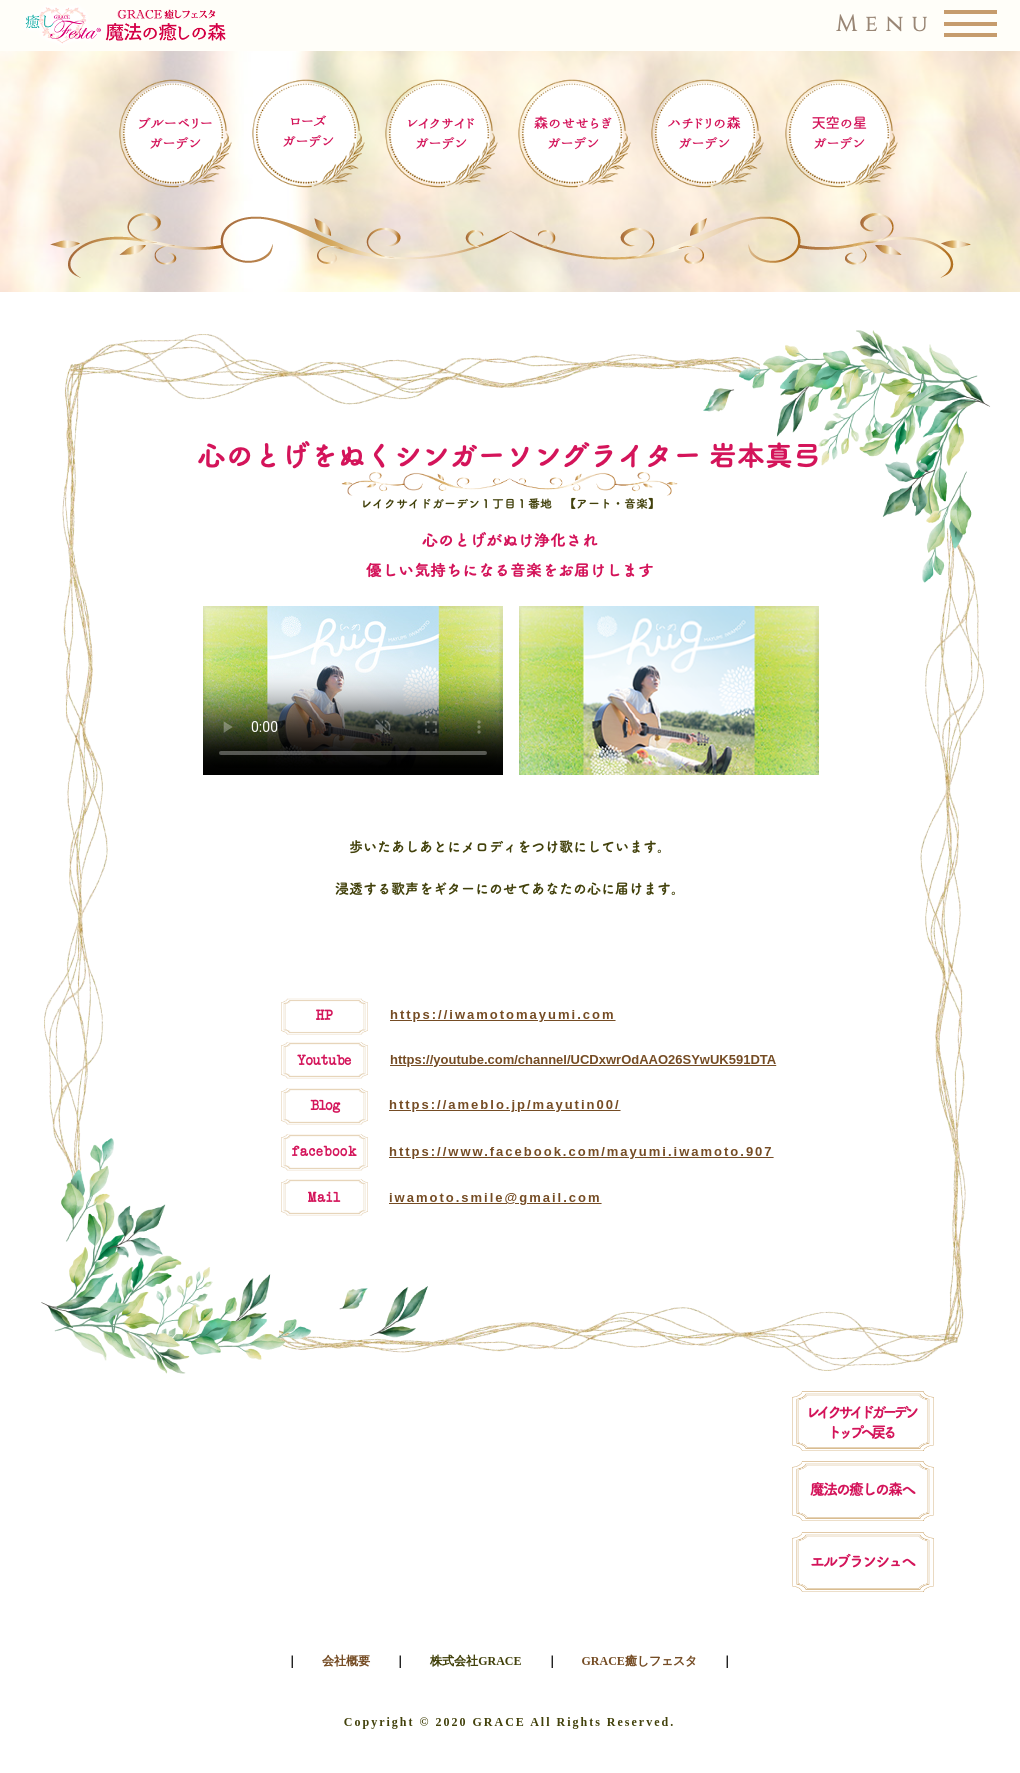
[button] (510, 25)
